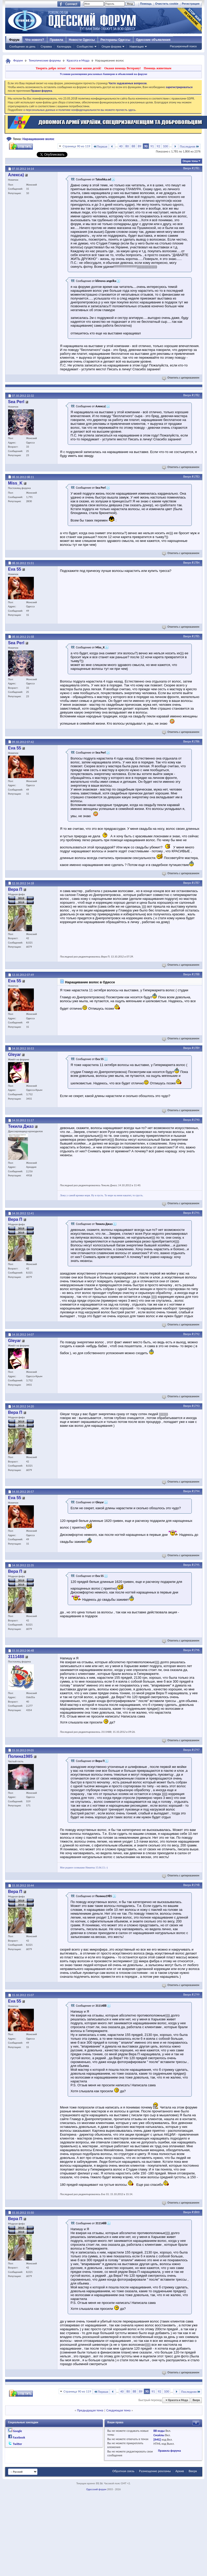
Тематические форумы (45, 60)
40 (120, 146)
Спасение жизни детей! (85, 68)
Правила (56, 40)
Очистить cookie (166, 3)
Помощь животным (157, 68)
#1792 (196, 1334)
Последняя (189, 146)
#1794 (196, 1491)
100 (165, 146)
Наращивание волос (38, 139)
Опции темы (190, 161)
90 (146, 146)
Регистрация (191, 3)
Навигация (136, 46)
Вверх (187, 168)
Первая (100, 146)
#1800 (196, 2212)
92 (158, 146)
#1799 (196, 1994)
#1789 (196, 1048)
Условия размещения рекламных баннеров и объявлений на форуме (103, 73)
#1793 (196, 1406)
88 (133, 146)
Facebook (19, 2437)
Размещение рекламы (155, 2471)
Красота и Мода (78, 60)
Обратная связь (123, 2471)
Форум (14, 40)
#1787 (196, 883)
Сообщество (85, 46)
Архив (179, 2471)
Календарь (64, 46)
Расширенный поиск (183, 46)
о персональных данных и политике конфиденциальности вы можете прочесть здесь (79, 110)
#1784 (196, 562)
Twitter (17, 2444)
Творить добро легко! (51, 68)
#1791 (196, 1213)
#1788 (196, 974)
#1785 (196, 636)
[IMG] (157, 2439)
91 (152, 146)
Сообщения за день (22, 46)
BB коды (159, 2431)
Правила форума (169, 2450)
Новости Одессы (82, 40)
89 (139, 146)
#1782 (196, 395)
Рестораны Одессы (116, 40)
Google (17, 2431)
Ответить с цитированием (181, 377)
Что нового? (34, 40)
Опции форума (111, 46)
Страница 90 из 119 (76, 146)
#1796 (196, 1650)
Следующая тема (118, 2410)
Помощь (146, 3)
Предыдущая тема (90, 2410)
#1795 (196, 1565)
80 (127, 146)
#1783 (196, 476)
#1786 (196, 741)
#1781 (196, 168)
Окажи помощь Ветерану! (122, 68)
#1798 (196, 1885)
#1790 (196, 1120)
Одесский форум (96, 2489)
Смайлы (159, 2435)
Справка (46, 46)
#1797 (196, 1750)
